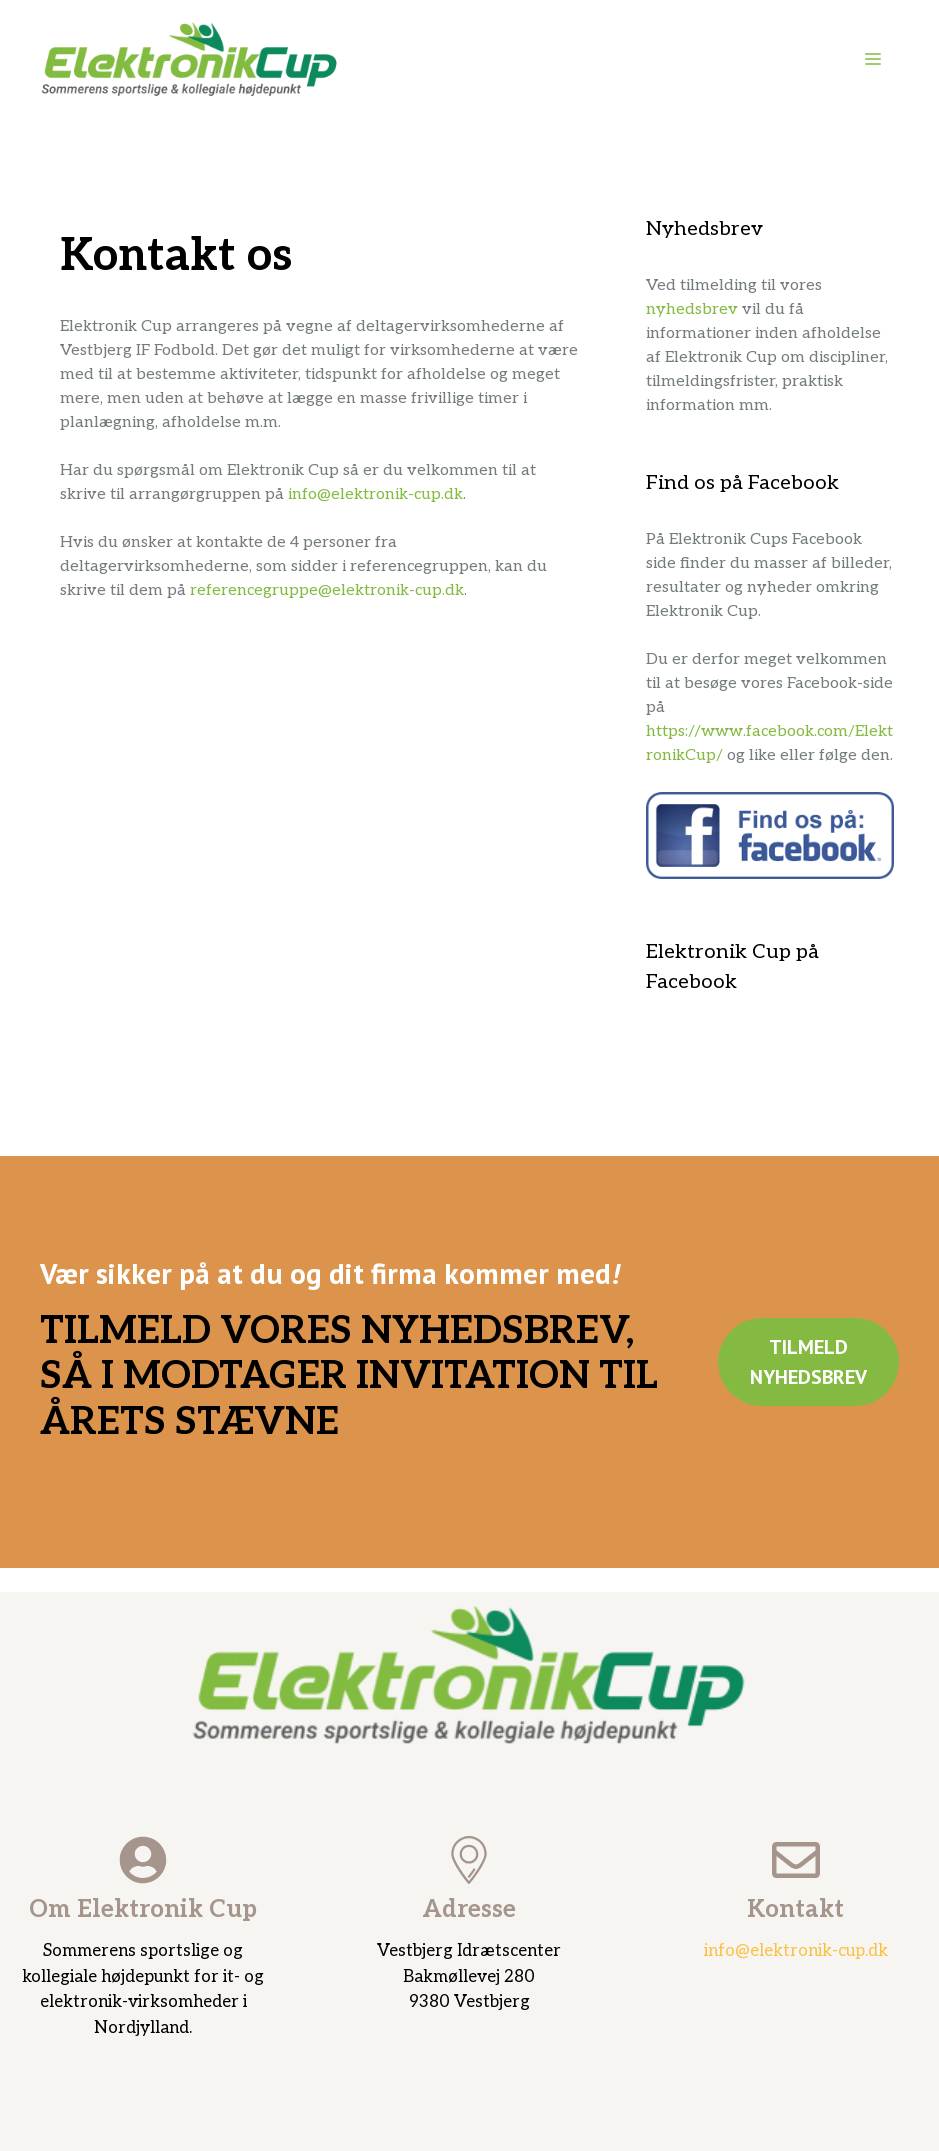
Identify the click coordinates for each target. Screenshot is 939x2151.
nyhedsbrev (692, 309)
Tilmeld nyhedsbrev (808, 1362)
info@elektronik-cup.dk (375, 494)
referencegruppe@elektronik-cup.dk (327, 590)
